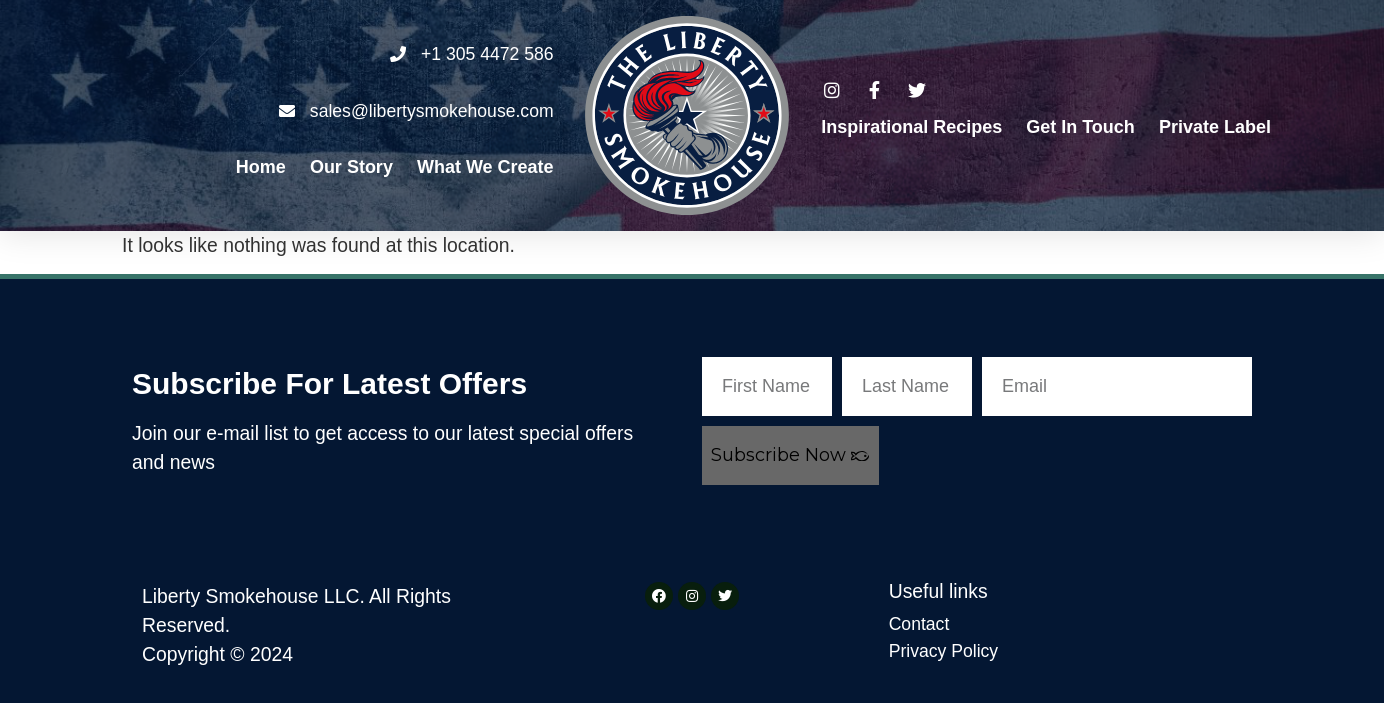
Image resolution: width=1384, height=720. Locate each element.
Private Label (1215, 127)
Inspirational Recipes (911, 127)
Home (261, 167)
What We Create (485, 167)
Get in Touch (1080, 127)
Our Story (351, 167)
